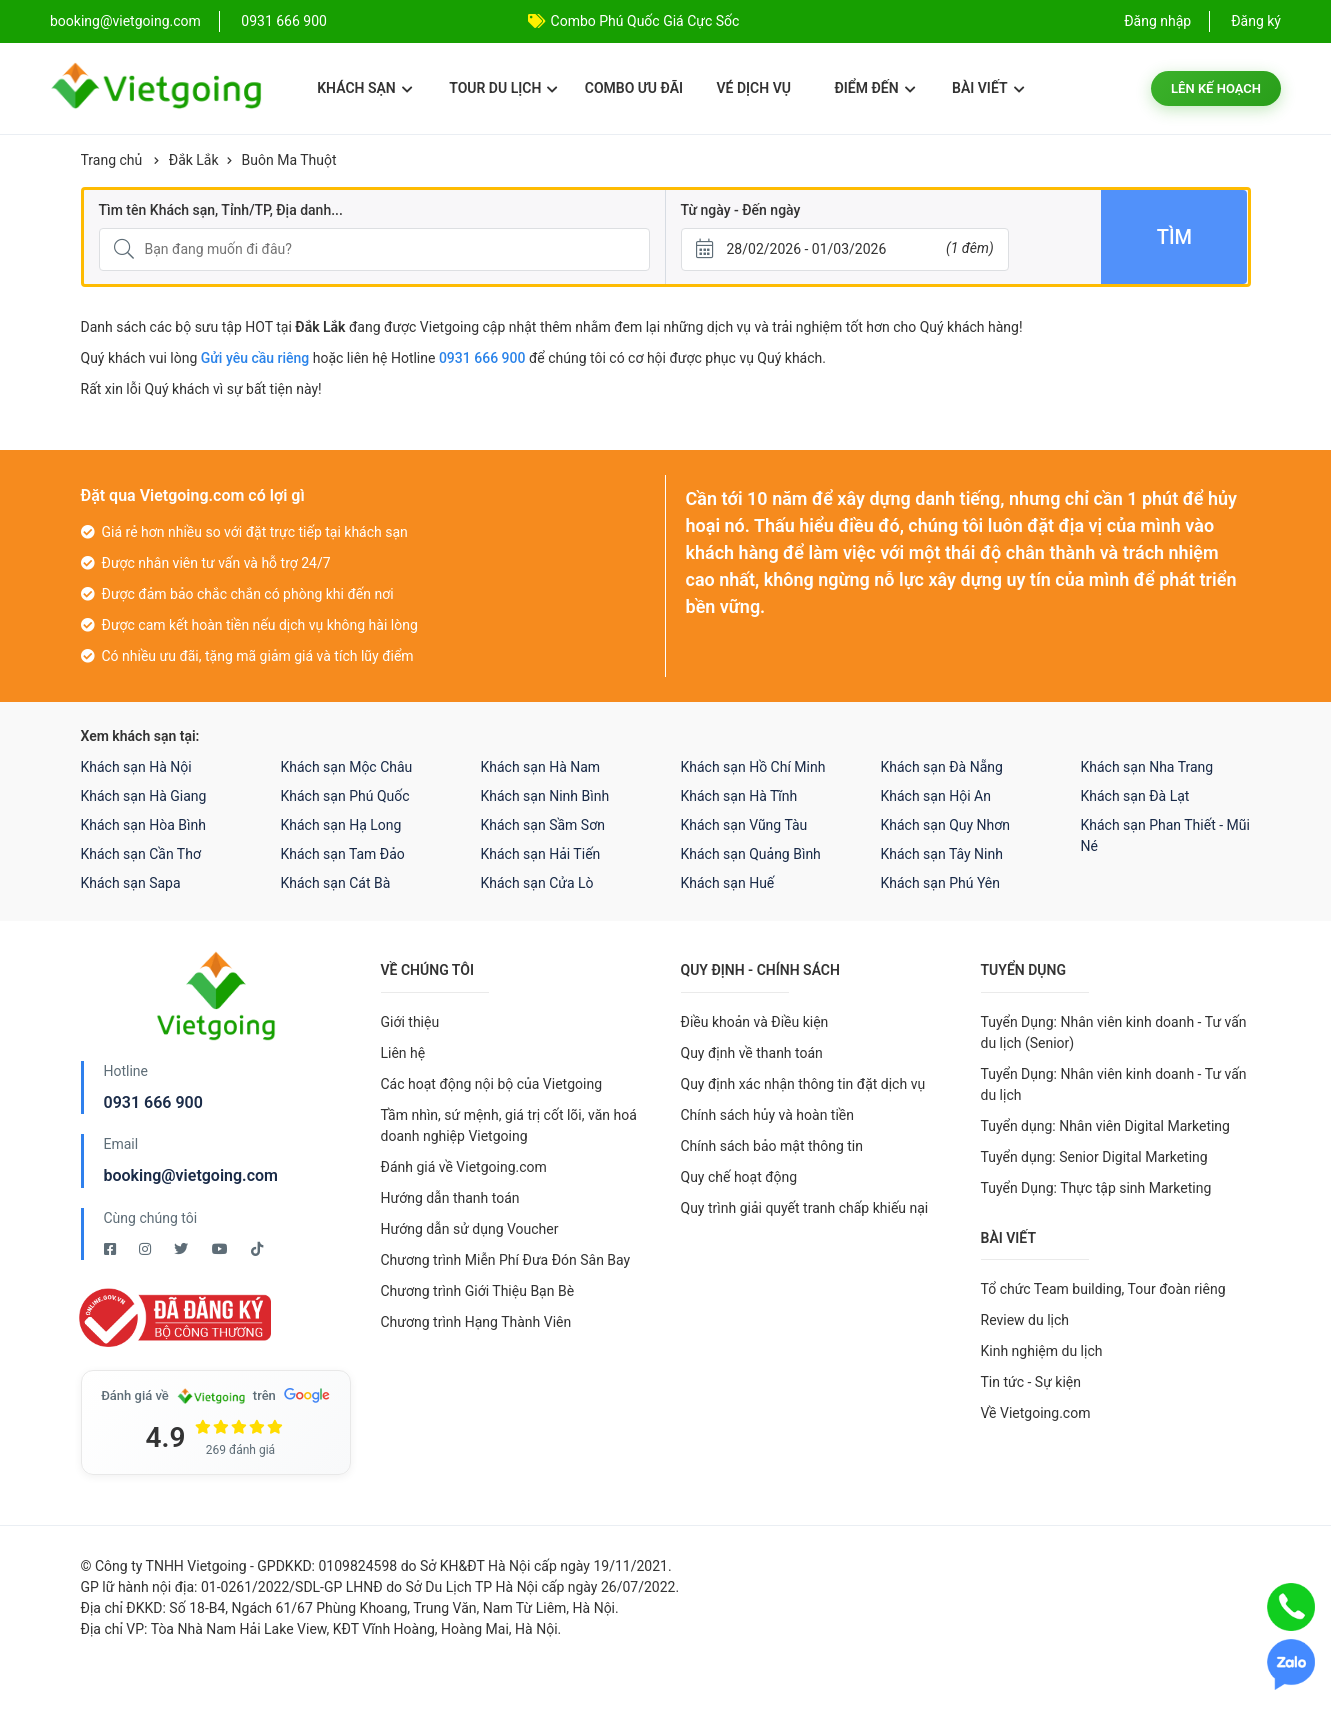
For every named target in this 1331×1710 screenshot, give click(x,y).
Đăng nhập (1157, 21)
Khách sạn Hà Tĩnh (739, 796)
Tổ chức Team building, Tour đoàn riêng (1103, 1289)
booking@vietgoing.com (191, 1175)
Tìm (1174, 237)
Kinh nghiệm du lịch (1042, 1351)
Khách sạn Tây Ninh (942, 854)
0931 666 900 (284, 21)
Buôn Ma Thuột (289, 160)
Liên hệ (403, 1053)
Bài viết (988, 88)
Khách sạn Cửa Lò (537, 883)
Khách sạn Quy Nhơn (946, 825)
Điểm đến (874, 88)
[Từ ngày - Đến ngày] (845, 249)
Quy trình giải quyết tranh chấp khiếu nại (805, 1208)
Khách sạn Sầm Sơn (543, 825)
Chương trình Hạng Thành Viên (476, 1322)
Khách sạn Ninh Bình (545, 796)
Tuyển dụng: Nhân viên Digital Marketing (1105, 1126)
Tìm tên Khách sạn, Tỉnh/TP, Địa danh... (221, 210)
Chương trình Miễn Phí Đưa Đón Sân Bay (506, 1260)
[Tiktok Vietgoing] (257, 1249)
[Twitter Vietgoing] (182, 1249)
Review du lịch (1025, 1320)
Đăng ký (1256, 21)
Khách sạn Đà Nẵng (942, 767)
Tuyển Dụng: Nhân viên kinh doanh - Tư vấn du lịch (1114, 1084)
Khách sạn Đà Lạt (1135, 796)
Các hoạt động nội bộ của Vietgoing (492, 1084)
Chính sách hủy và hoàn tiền (768, 1115)
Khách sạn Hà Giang (144, 796)
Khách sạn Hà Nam (541, 767)
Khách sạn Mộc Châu (347, 767)
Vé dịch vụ (754, 88)
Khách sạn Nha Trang (1147, 767)
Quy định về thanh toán (752, 1053)
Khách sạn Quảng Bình (751, 854)
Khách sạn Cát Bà (336, 883)
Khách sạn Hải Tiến (541, 854)
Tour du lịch (503, 88)
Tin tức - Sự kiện (1031, 1382)
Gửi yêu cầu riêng (255, 358)
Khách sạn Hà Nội (136, 767)
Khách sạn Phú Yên (941, 883)
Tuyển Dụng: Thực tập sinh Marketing (1096, 1188)
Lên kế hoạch (1216, 88)
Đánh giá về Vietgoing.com (464, 1167)
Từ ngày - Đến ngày (741, 210)
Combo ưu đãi (634, 88)
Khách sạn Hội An (936, 796)
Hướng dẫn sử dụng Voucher (470, 1229)
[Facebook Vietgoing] (111, 1249)
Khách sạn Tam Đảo (343, 854)
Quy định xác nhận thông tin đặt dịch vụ (803, 1084)
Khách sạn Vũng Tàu (744, 825)
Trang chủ (112, 160)
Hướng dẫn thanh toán (450, 1198)
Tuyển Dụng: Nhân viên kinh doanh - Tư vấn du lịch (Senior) (1114, 1032)
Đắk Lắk (194, 160)
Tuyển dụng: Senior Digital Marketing (1094, 1157)
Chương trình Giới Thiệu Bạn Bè (478, 1291)
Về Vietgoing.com (1036, 1413)
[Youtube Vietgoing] (221, 1249)
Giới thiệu (410, 1022)
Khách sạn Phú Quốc (345, 796)
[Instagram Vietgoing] (146, 1249)
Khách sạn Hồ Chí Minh (753, 767)
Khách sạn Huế (728, 883)
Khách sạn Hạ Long (341, 825)
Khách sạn (364, 88)
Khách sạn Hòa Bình (143, 825)
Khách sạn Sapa (131, 883)
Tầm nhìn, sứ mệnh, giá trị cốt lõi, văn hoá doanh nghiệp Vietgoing (509, 1125)
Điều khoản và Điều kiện (755, 1022)
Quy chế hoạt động (739, 1177)
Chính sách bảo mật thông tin (772, 1146)
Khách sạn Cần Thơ (141, 854)
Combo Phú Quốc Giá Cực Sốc (645, 21)
